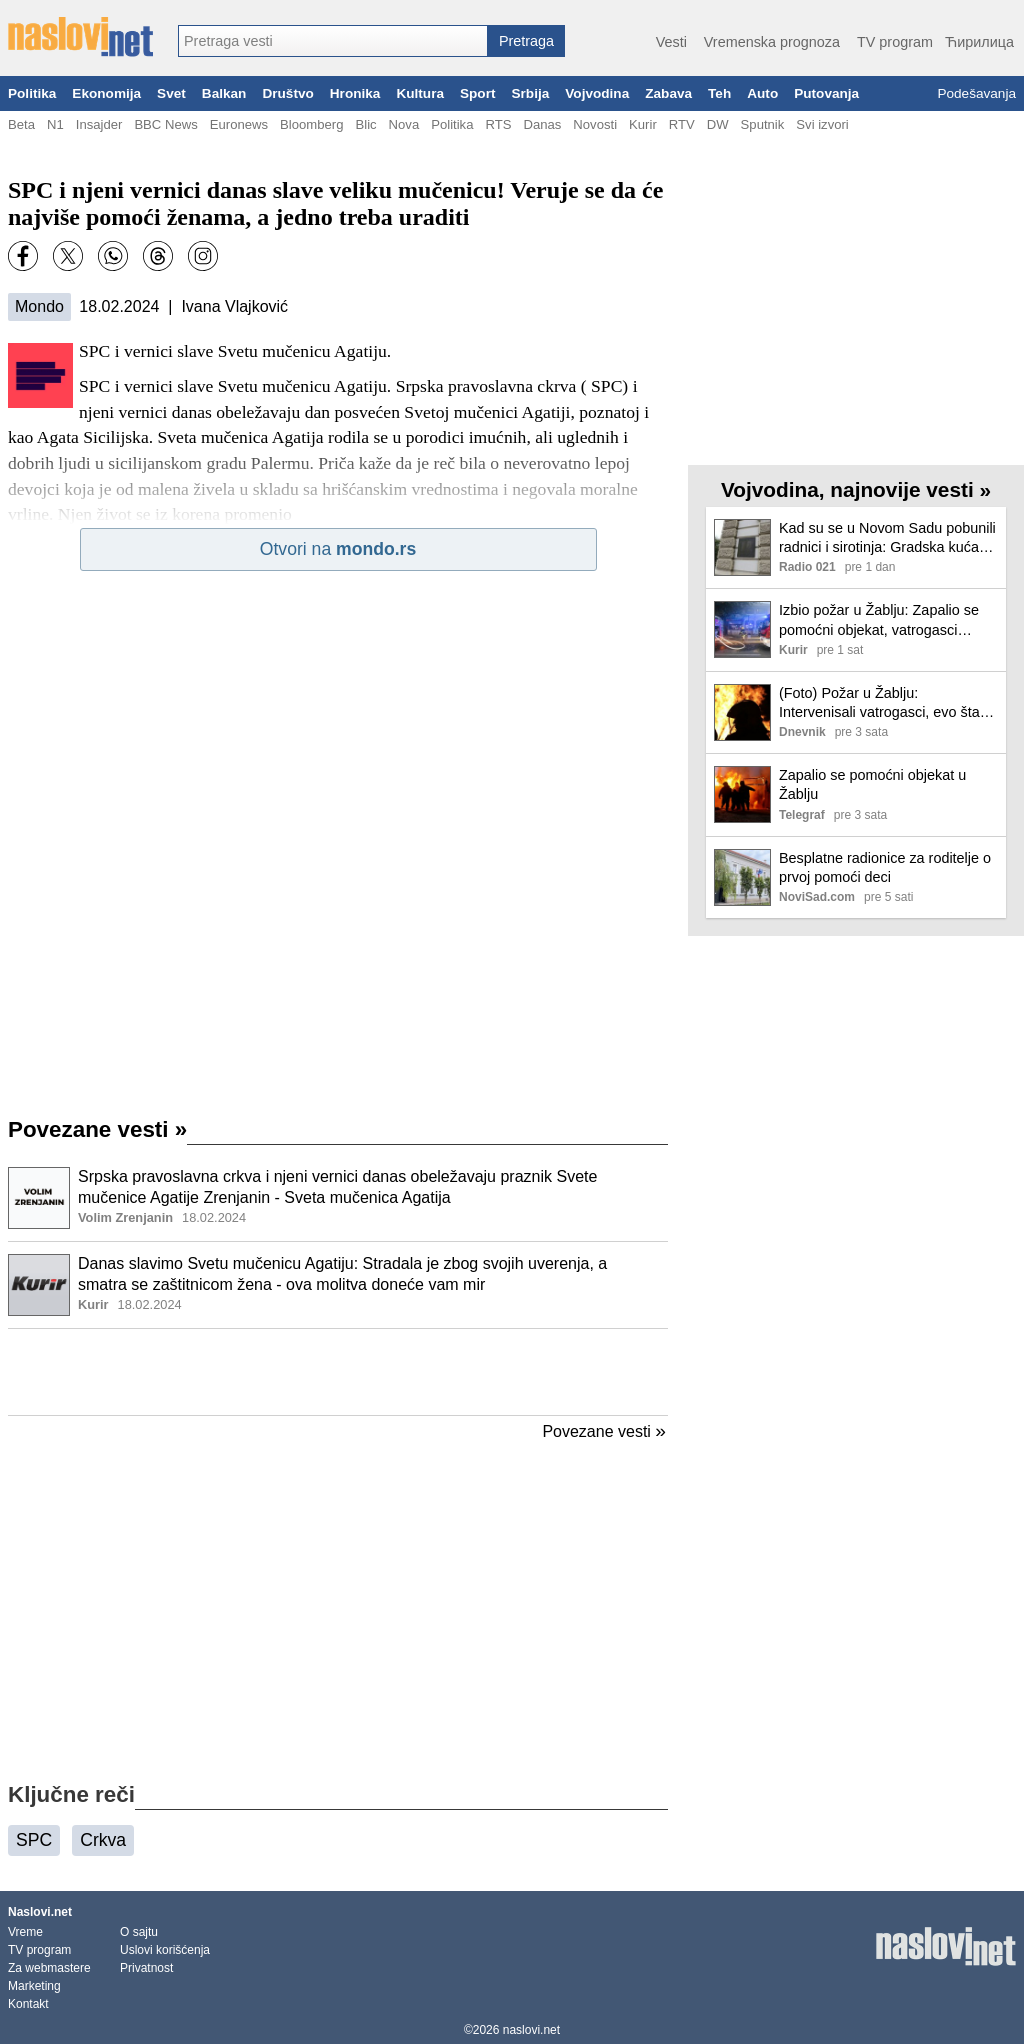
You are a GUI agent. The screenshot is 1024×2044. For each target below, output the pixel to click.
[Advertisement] (338, 1372)
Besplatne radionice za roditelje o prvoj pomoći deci (885, 867)
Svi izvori (822, 124)
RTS (498, 124)
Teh (719, 93)
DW (718, 124)
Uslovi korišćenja (165, 1950)
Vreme (25, 1932)
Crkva (103, 1840)
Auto (762, 93)
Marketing (34, 1986)
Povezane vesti (97, 1129)
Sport (478, 93)
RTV (682, 124)
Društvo (287, 93)
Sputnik (763, 124)
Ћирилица (979, 42)
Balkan (224, 93)
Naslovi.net (40, 1912)
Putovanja (826, 93)
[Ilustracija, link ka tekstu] (39, 1200)
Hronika (355, 93)
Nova (404, 124)
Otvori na (338, 549)
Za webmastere (49, 1968)
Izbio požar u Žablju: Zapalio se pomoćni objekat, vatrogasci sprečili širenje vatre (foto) (879, 620)
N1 (55, 124)
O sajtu (139, 1932)
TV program (895, 42)
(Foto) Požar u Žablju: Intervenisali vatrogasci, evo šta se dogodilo (879, 703)
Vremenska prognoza (772, 42)
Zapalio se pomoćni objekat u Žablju (872, 784)
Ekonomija (106, 93)
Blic (365, 124)
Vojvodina (597, 93)
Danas (542, 124)
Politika (32, 93)
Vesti (671, 42)
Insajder (99, 124)
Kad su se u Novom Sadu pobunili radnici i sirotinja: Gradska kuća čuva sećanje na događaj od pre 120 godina (887, 538)
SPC (34, 1840)
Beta (21, 124)
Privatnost (146, 1968)
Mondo (39, 306)
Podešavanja (976, 93)
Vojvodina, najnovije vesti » (856, 489)
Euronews (239, 124)
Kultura (420, 93)
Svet (171, 93)
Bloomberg (311, 124)
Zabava (668, 93)
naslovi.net (531, 2030)
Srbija (530, 93)
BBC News (165, 124)
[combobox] (333, 41)
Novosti (595, 124)
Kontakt (28, 2004)
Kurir (643, 124)
